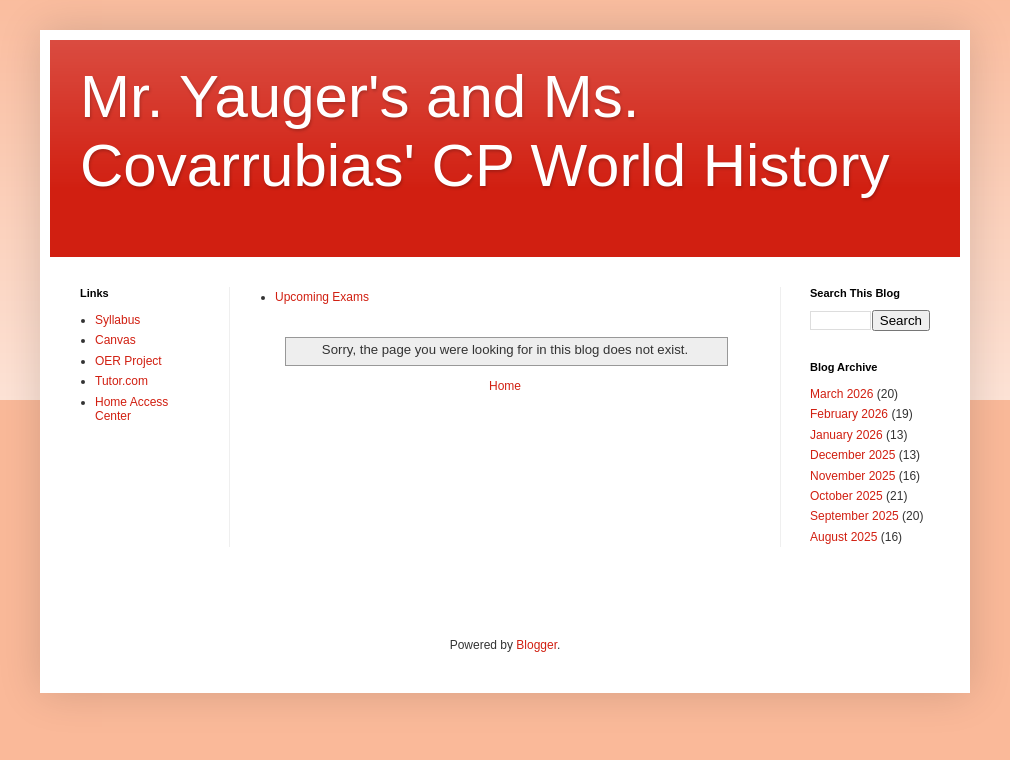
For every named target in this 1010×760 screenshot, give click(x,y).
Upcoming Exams (322, 297)
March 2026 (841, 394)
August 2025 (843, 537)
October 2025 (846, 496)
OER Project (128, 361)
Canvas (115, 340)
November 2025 (852, 476)
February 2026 (849, 414)
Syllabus (117, 320)
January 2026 (846, 435)
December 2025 (852, 455)
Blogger (536, 645)
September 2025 (854, 516)
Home (505, 386)
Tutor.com (121, 381)
